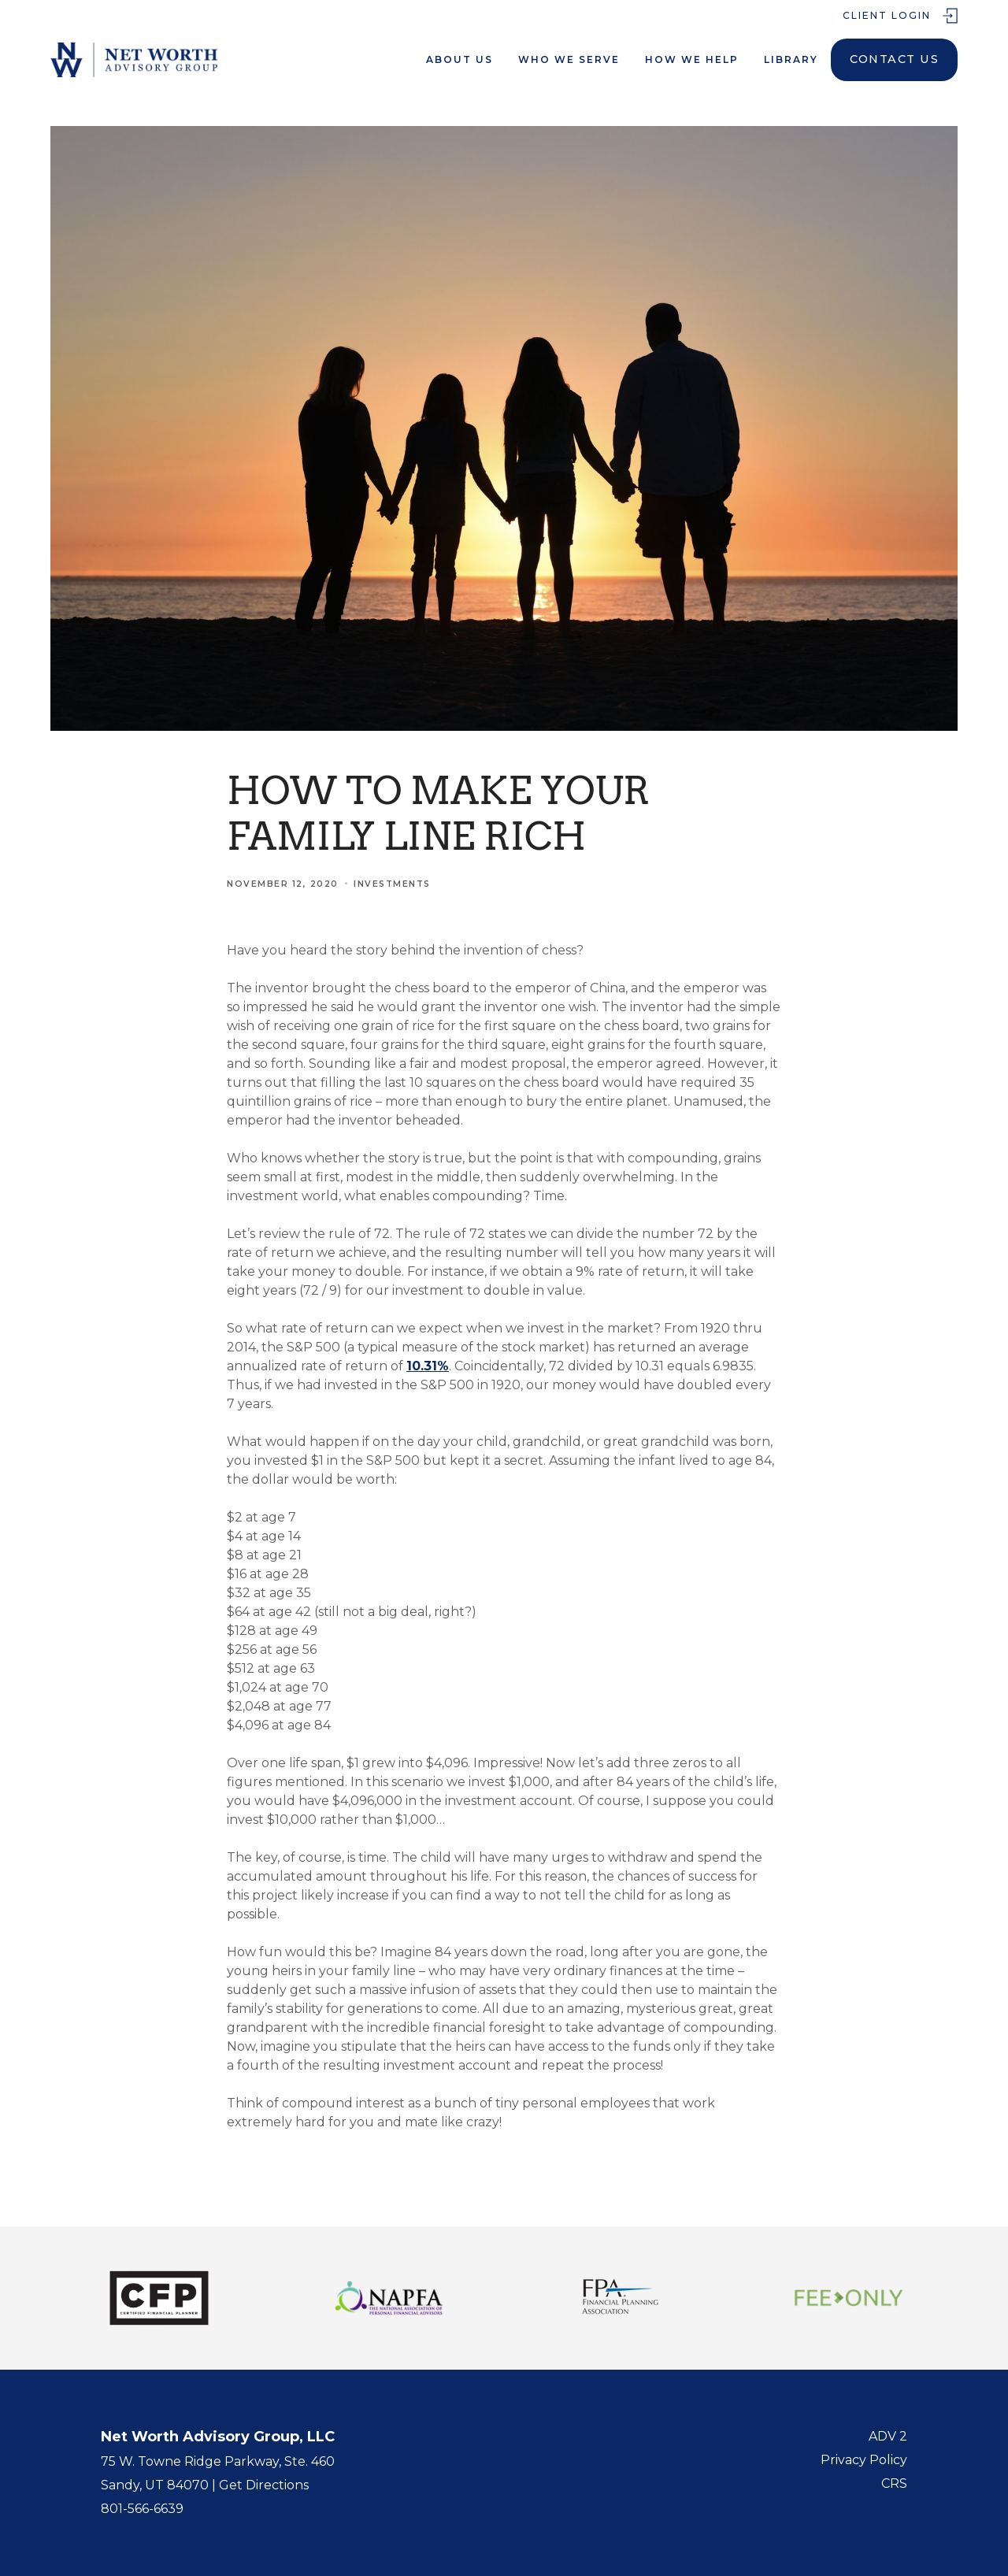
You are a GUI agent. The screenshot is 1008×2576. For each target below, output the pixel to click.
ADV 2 (888, 2436)
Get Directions (264, 2485)
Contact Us (894, 59)
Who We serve (569, 59)
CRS (894, 2483)
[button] (459, 60)
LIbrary (791, 59)
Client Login (887, 15)
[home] (133, 59)
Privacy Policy (864, 2459)
